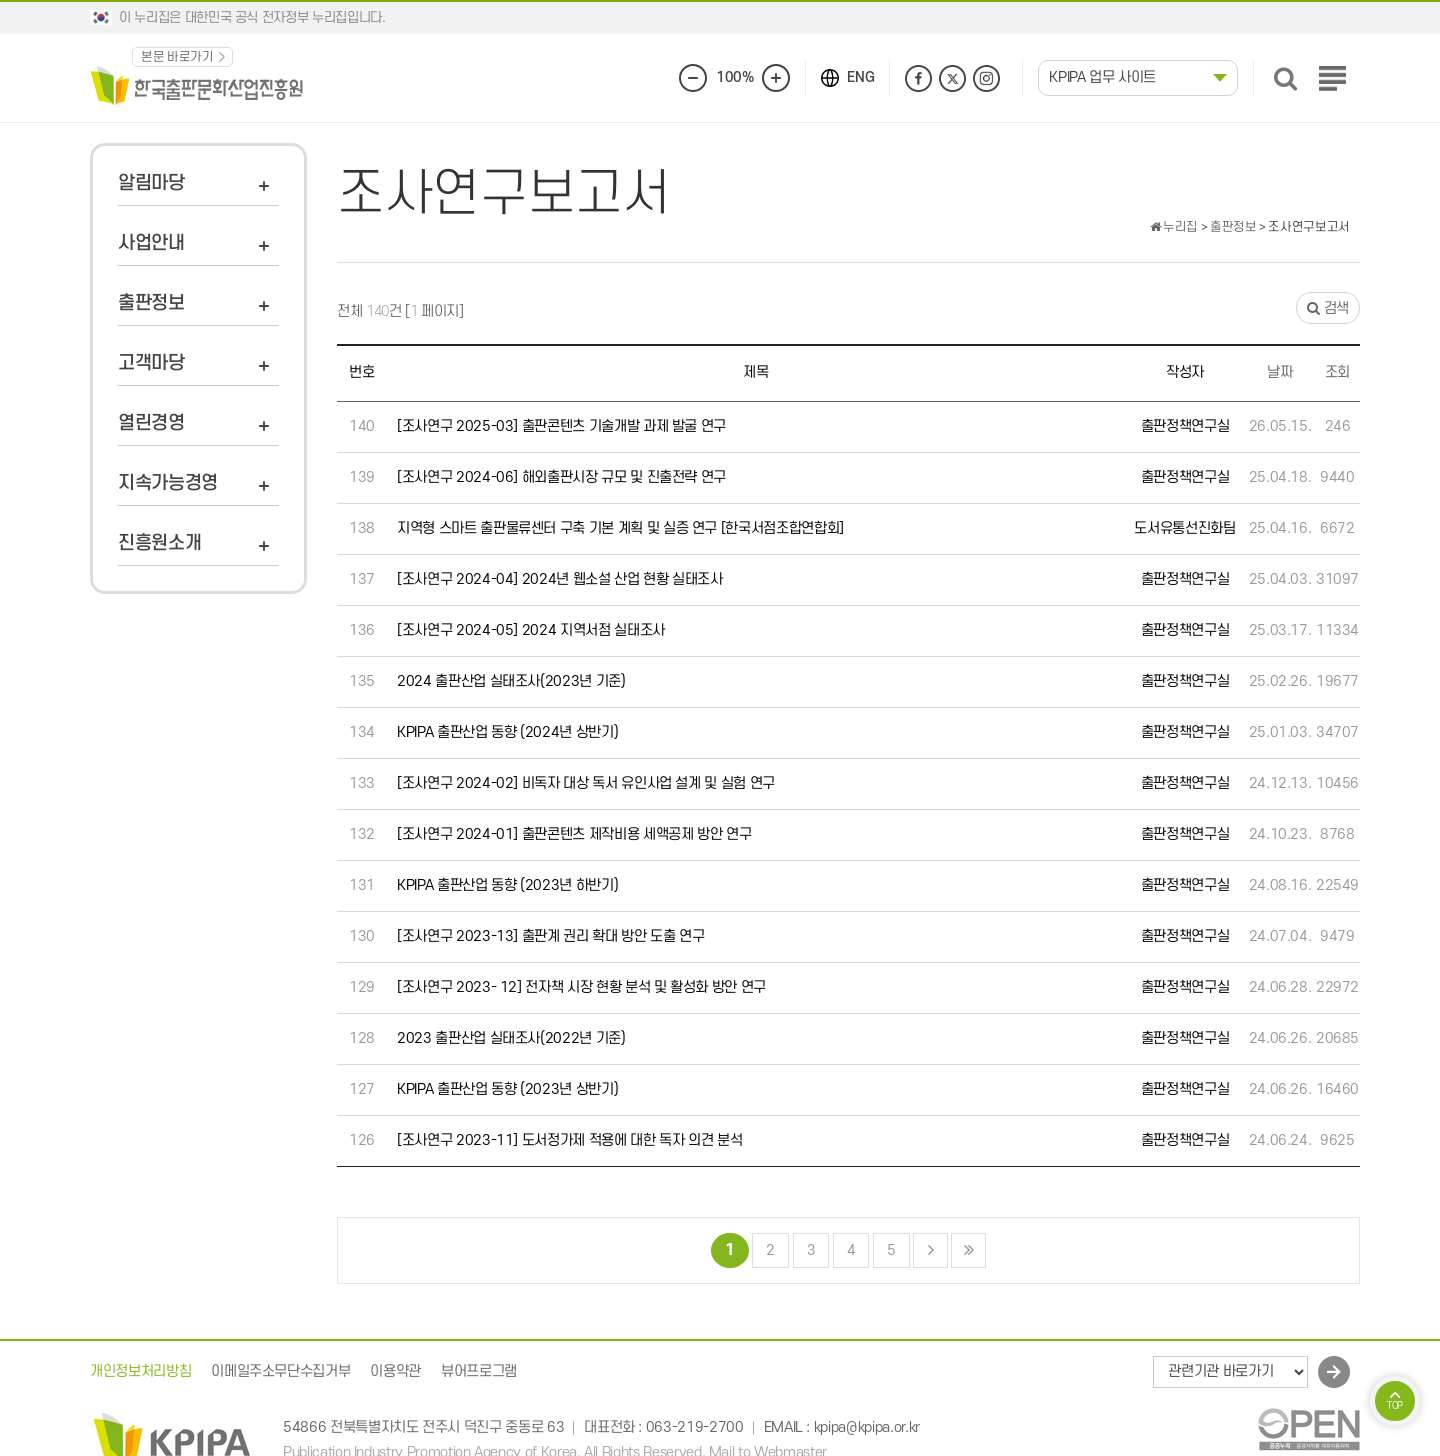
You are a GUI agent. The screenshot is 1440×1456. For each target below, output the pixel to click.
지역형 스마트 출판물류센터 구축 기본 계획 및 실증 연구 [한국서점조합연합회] (620, 528)
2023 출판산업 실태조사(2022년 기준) (511, 1038)
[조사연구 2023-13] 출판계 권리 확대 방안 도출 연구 (550, 936)
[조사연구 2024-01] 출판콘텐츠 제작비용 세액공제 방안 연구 (574, 834)
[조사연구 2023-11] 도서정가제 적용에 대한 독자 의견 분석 (569, 1140)
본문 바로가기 (177, 57)
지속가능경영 (168, 483)
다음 (930, 1250)
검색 (1328, 308)
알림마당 (151, 183)
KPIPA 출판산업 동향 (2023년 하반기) (507, 885)
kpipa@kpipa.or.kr (867, 1428)
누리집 (1174, 227)
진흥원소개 (159, 543)
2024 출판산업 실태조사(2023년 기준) (511, 681)
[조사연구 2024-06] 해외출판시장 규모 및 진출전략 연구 (561, 477)
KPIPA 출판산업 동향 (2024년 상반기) (507, 732)
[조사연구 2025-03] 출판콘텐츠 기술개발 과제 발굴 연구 (561, 426)
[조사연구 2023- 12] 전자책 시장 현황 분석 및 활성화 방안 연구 (581, 987)
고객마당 (151, 363)
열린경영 (151, 423)
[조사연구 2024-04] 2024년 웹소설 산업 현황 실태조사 (560, 579)
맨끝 (968, 1250)
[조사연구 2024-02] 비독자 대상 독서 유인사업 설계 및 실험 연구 (586, 783)
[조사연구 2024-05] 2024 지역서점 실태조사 (531, 630)
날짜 (1279, 372)
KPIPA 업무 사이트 (1102, 77)
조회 (1337, 372)
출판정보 (151, 303)
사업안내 (151, 243)
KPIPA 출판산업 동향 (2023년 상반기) (507, 1089)
